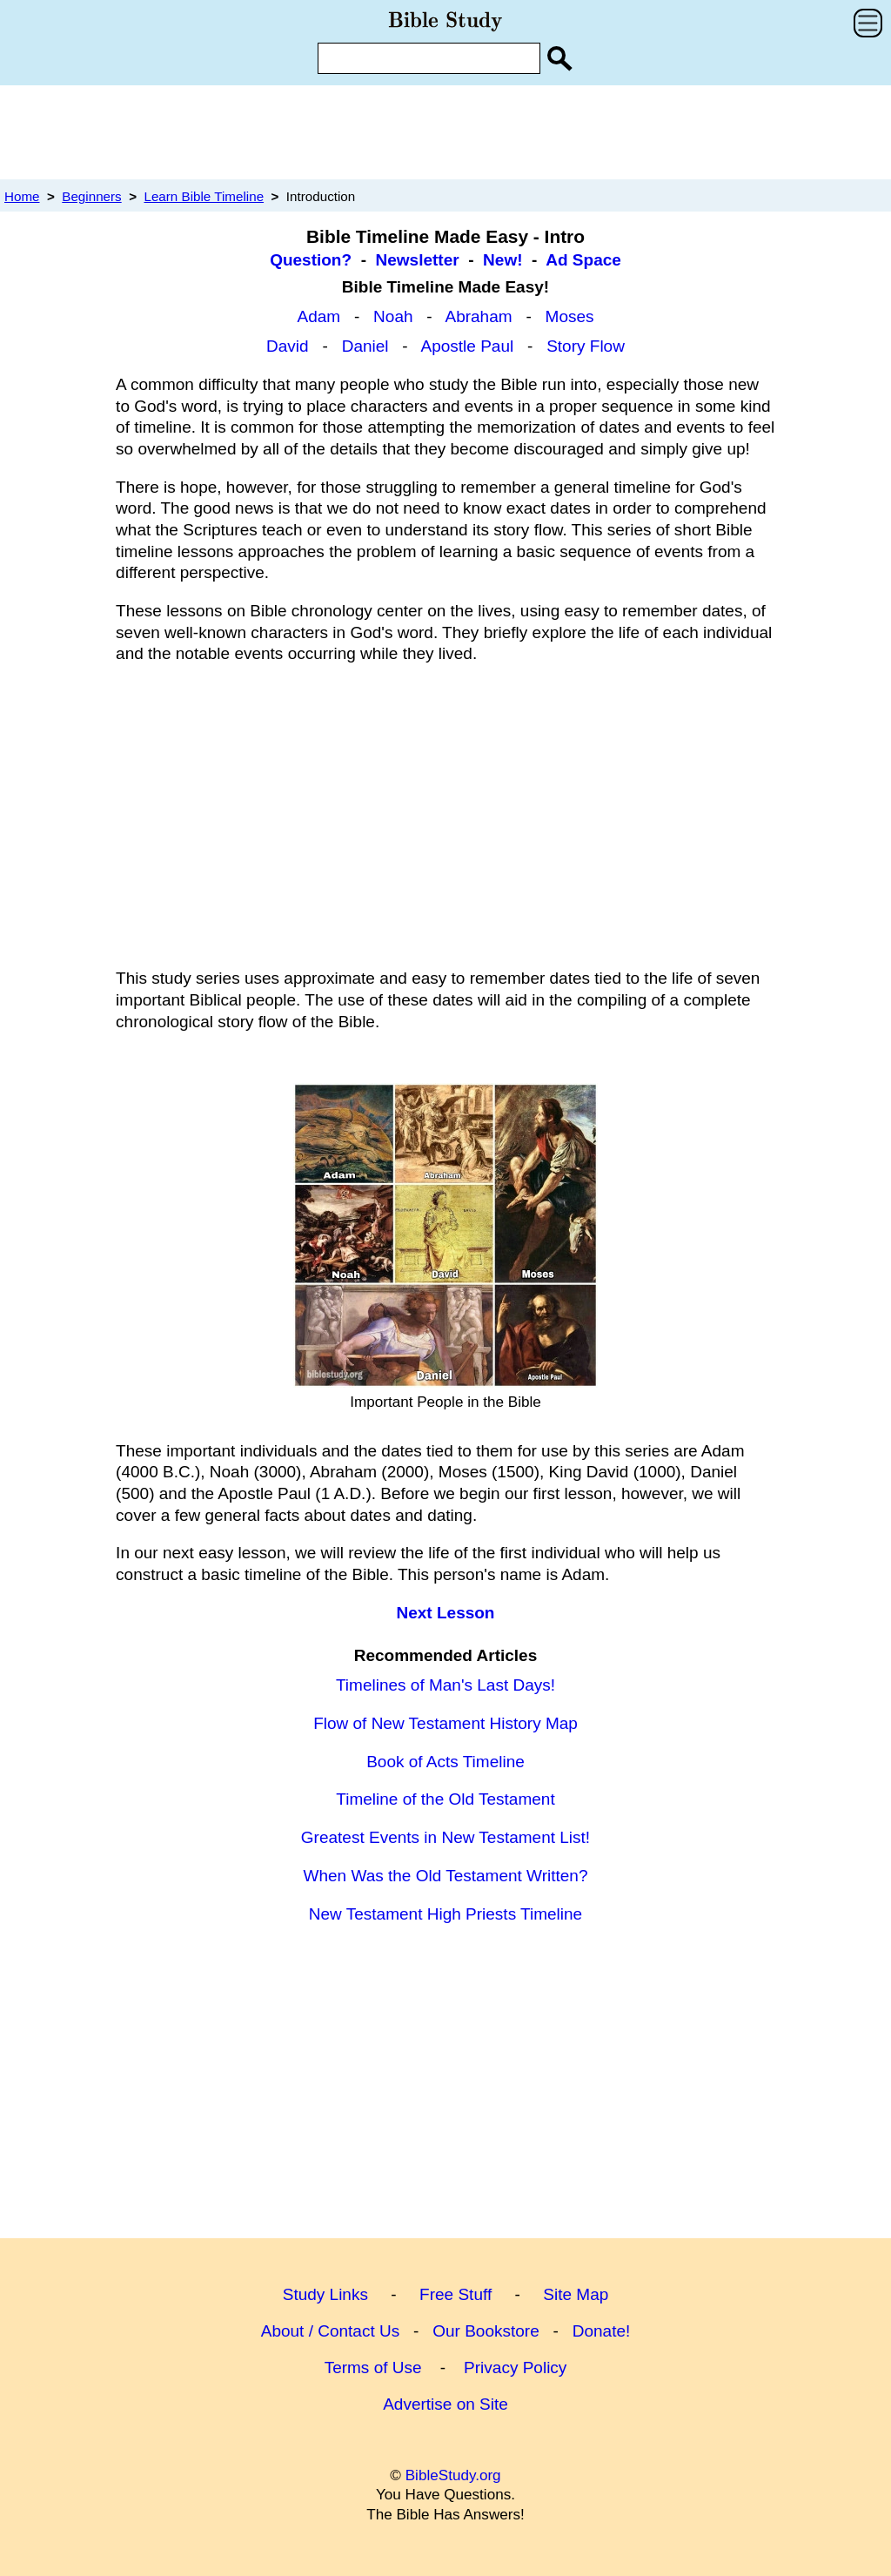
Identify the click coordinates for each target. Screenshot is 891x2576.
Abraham (478, 316)
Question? (311, 260)
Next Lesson (446, 1613)
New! (502, 260)
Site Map (575, 2294)
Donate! (602, 2331)
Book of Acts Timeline (445, 1761)
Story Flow (585, 346)
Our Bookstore (485, 2331)
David (287, 346)
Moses (570, 316)
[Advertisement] (445, 131)
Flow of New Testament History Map (445, 1723)
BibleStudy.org (453, 2475)
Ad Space (583, 260)
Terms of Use (373, 2367)
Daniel (365, 346)
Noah (392, 316)
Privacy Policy (515, 2367)
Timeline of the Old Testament (445, 1799)
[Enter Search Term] (429, 58)
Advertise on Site (445, 2404)
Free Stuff (455, 2294)
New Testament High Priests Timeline (445, 1914)
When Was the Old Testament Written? (445, 1875)
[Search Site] (559, 57)
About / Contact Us (330, 2331)
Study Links (325, 2294)
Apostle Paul (466, 346)
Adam (318, 316)
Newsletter (417, 260)
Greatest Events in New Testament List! (445, 1837)
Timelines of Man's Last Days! (445, 1685)
